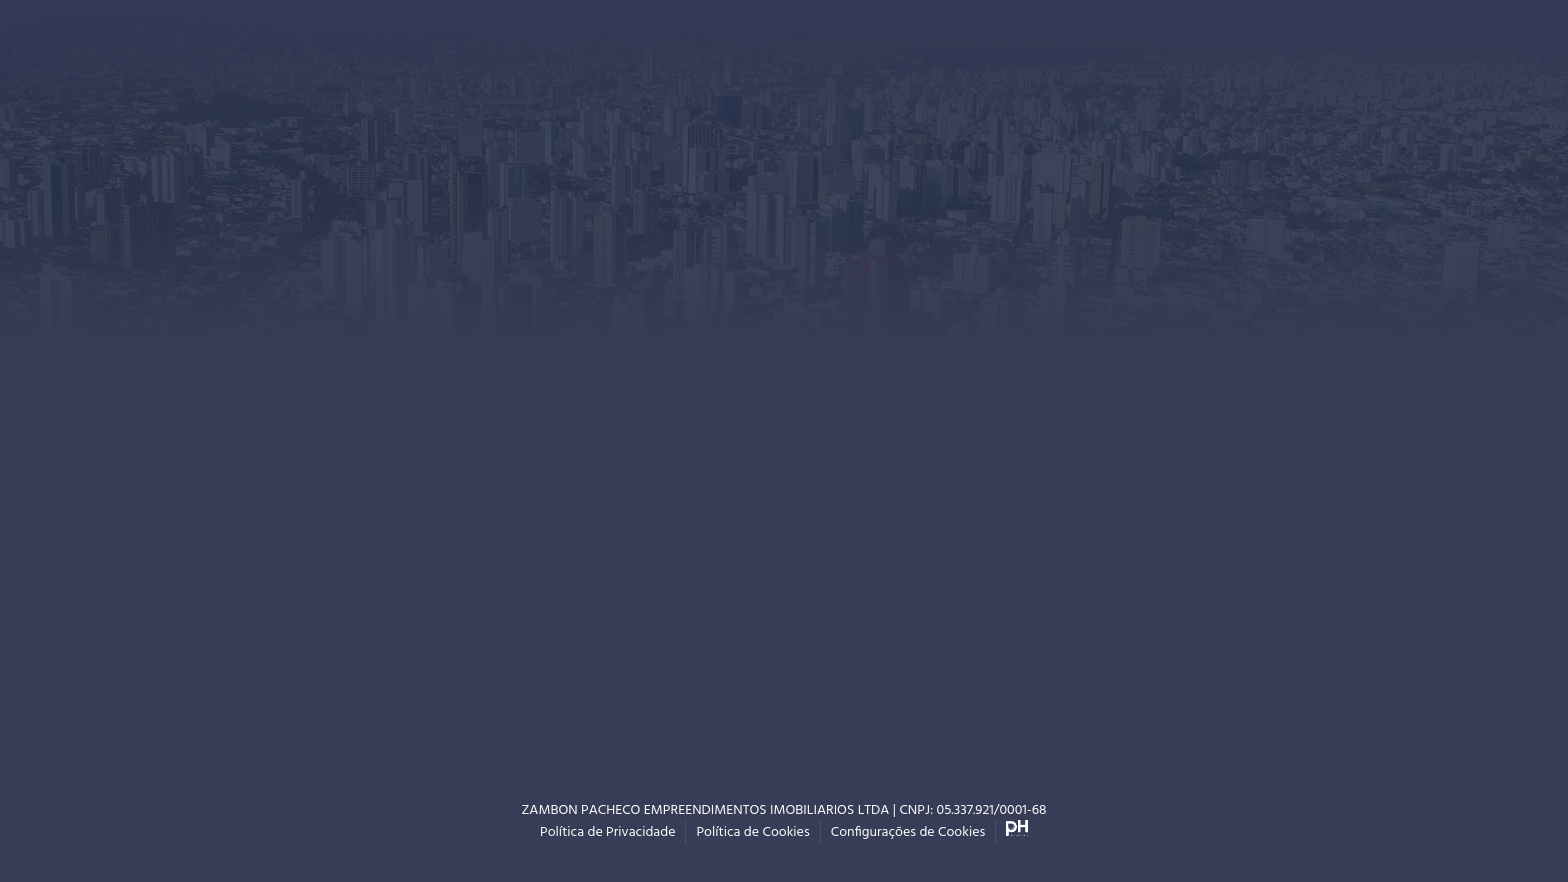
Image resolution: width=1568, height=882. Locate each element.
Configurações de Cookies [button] (908, 832)
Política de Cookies (752, 832)
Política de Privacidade (607, 832)
